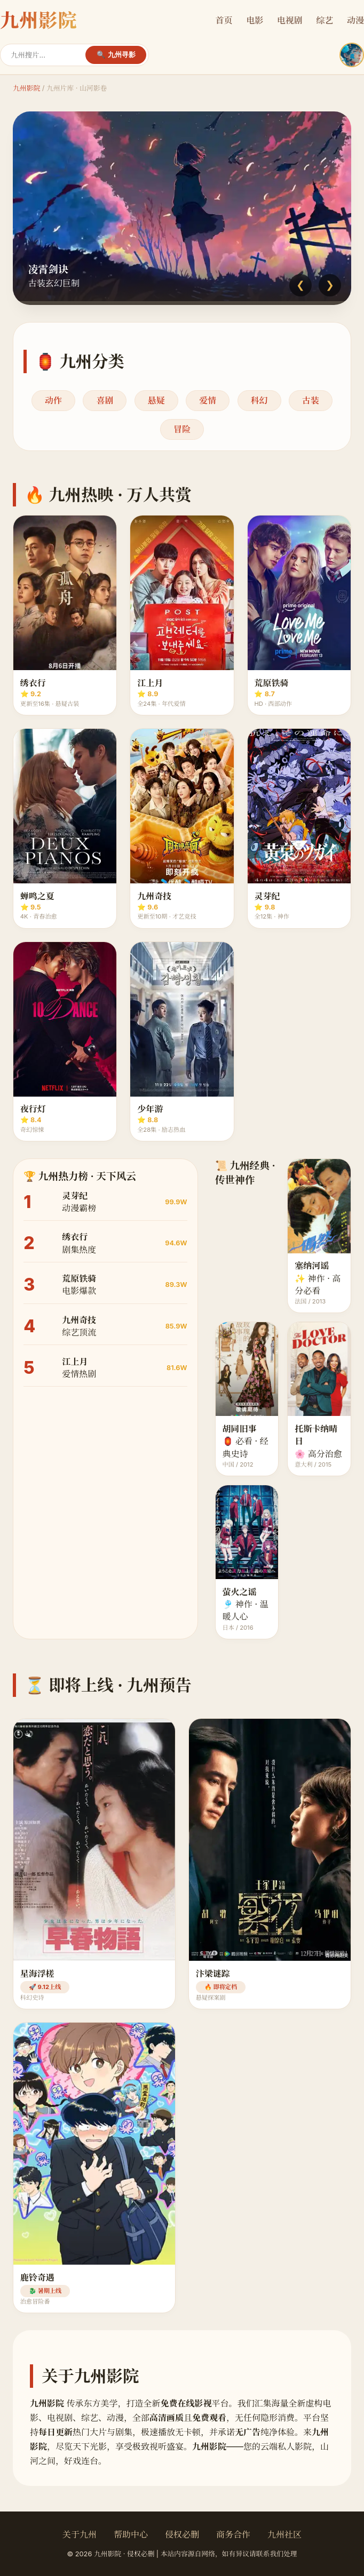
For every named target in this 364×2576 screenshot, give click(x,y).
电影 (254, 20)
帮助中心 (131, 2534)
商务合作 (233, 2534)
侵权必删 (182, 2534)
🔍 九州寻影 (116, 55)
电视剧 (290, 20)
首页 (224, 20)
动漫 (355, 20)
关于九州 (79, 2534)
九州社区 (284, 2534)
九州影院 (26, 88)
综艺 (324, 20)
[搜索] (48, 55)
